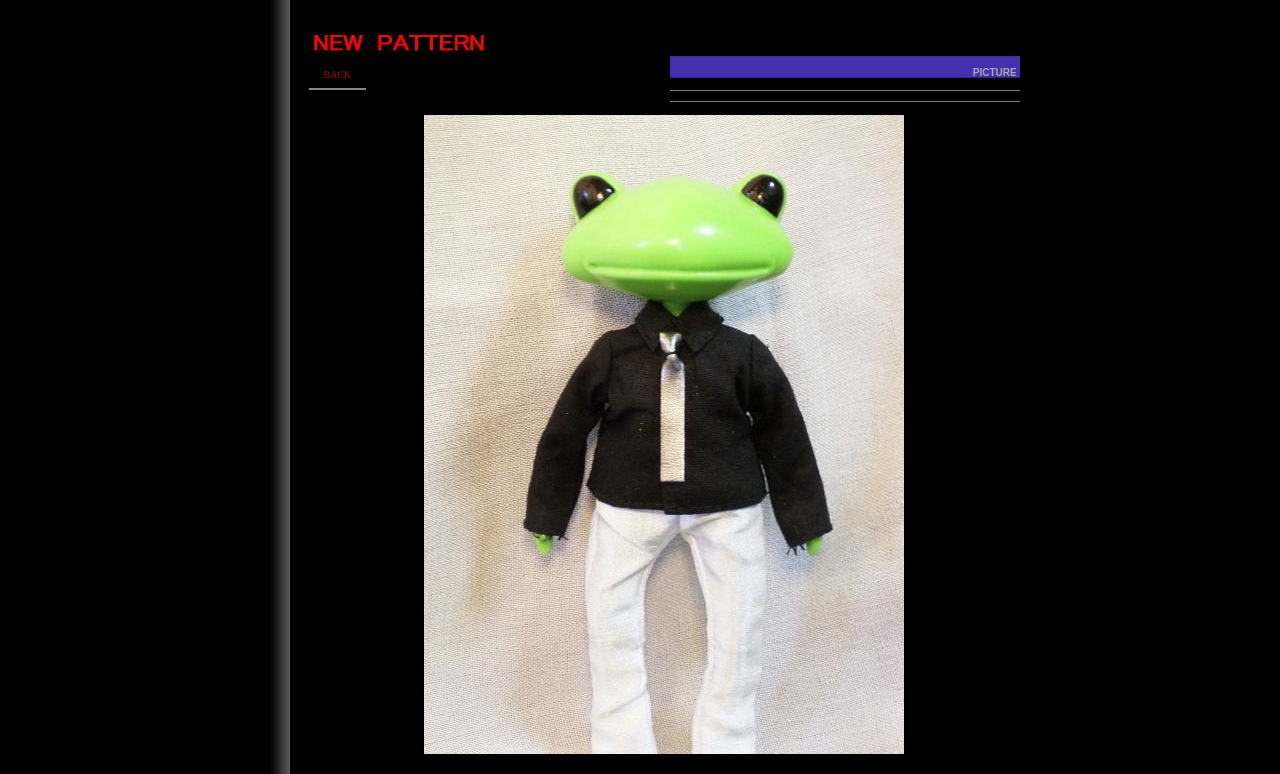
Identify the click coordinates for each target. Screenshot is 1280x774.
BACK (336, 74)
